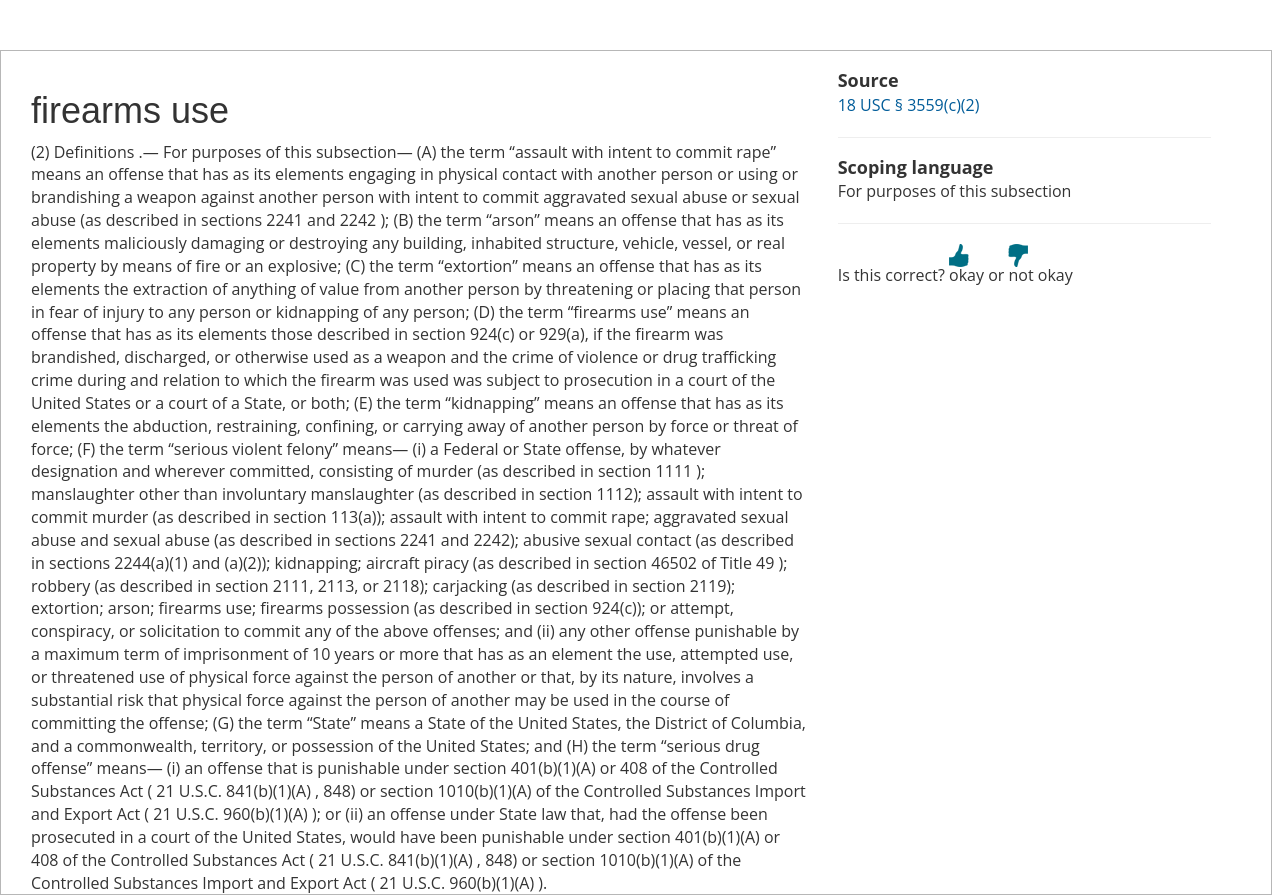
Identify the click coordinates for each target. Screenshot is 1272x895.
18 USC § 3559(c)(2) (909, 105)
